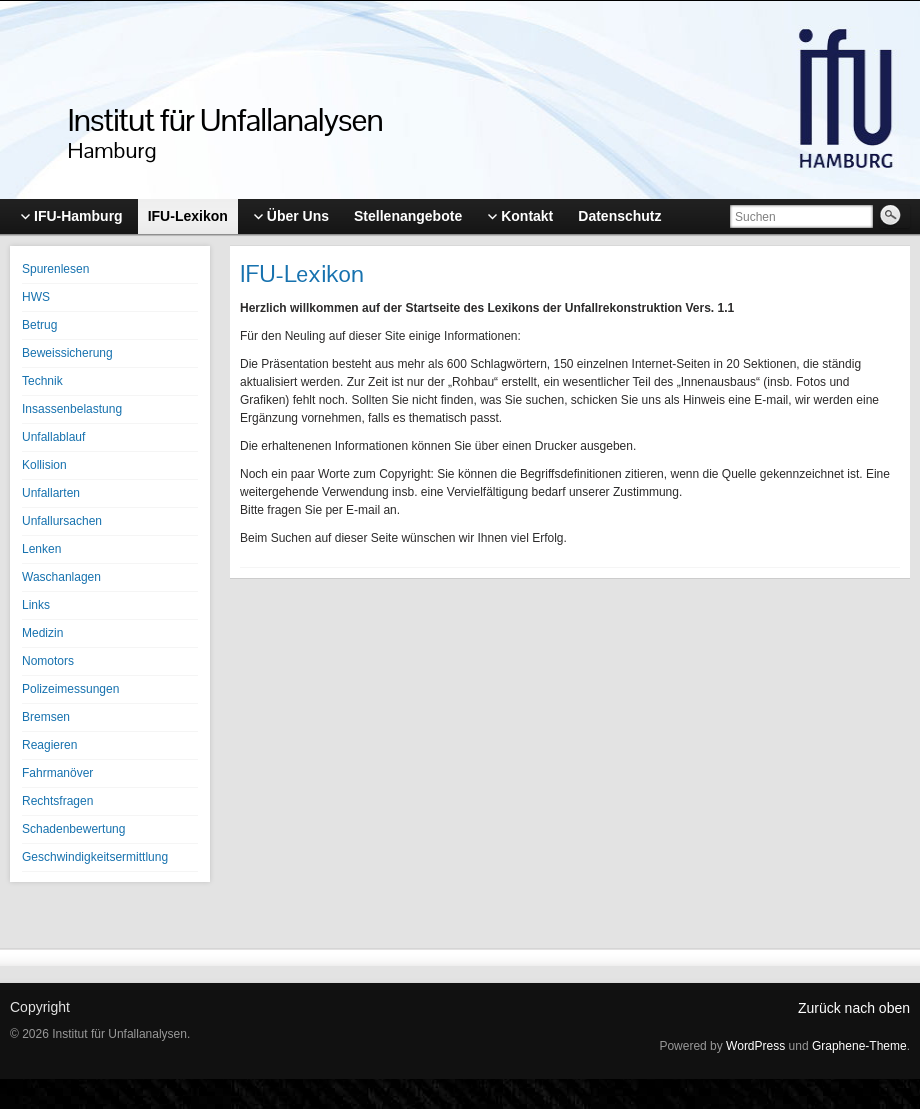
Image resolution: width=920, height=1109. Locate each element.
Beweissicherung (67, 353)
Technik (42, 381)
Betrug (39, 325)
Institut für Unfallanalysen (225, 119)
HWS (36, 297)
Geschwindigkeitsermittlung (95, 857)
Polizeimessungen (70, 689)
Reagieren (49, 745)
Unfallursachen (62, 521)
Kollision (44, 465)
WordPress (755, 1046)
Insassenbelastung (72, 409)
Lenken (41, 549)
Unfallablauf (53, 437)
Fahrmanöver (57, 773)
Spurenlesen (55, 269)
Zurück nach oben (854, 1008)
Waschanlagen (61, 577)
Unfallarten (51, 493)
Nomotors (48, 661)
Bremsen (46, 717)
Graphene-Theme (859, 1046)
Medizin (42, 633)
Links (36, 605)
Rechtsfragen (57, 801)
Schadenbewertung (73, 829)
